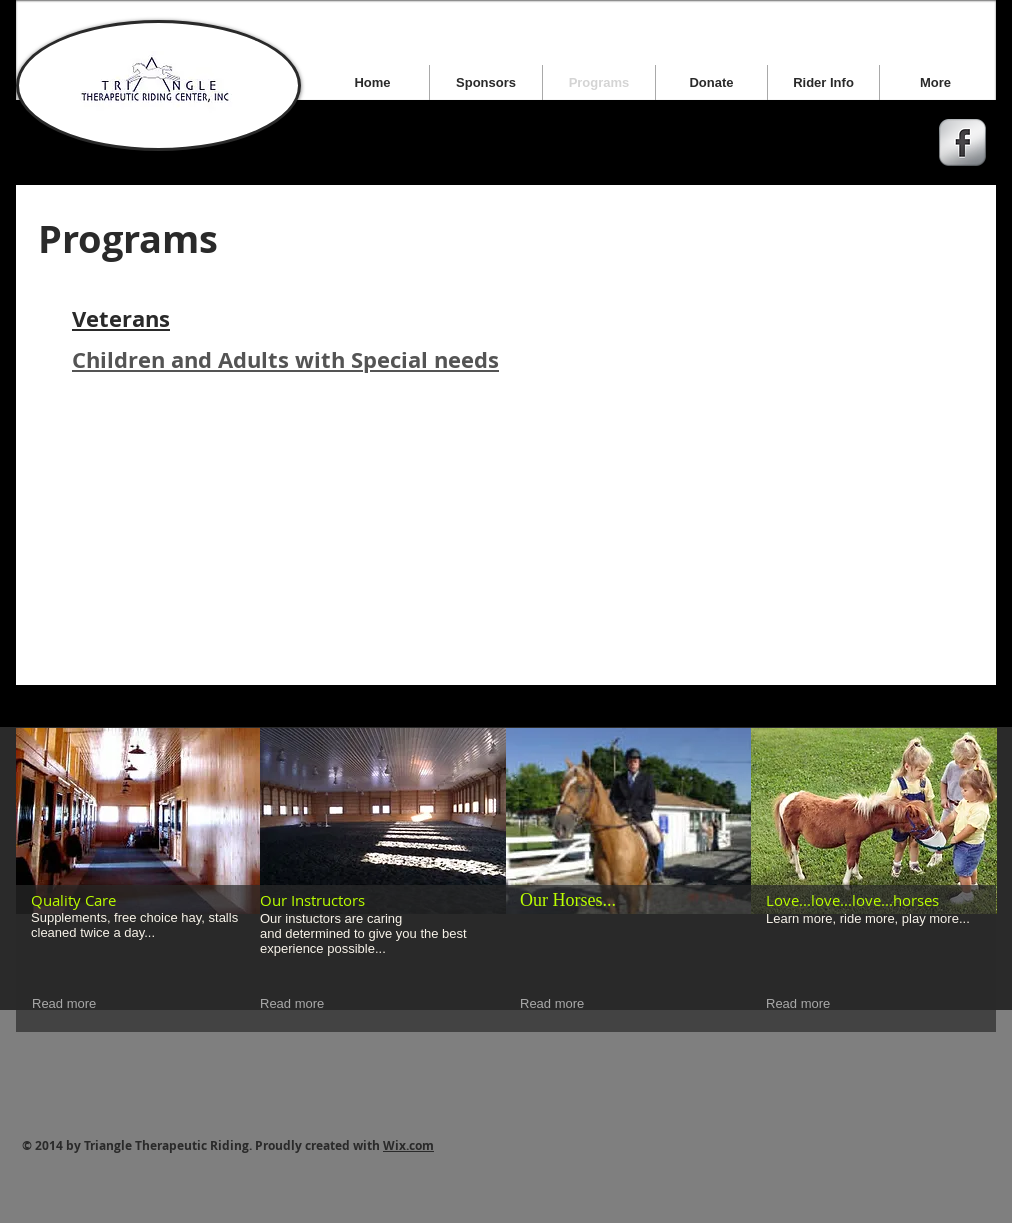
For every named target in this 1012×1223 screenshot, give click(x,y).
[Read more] (67, 1004)
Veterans (121, 318)
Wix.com (408, 1145)
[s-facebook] (962, 142)
